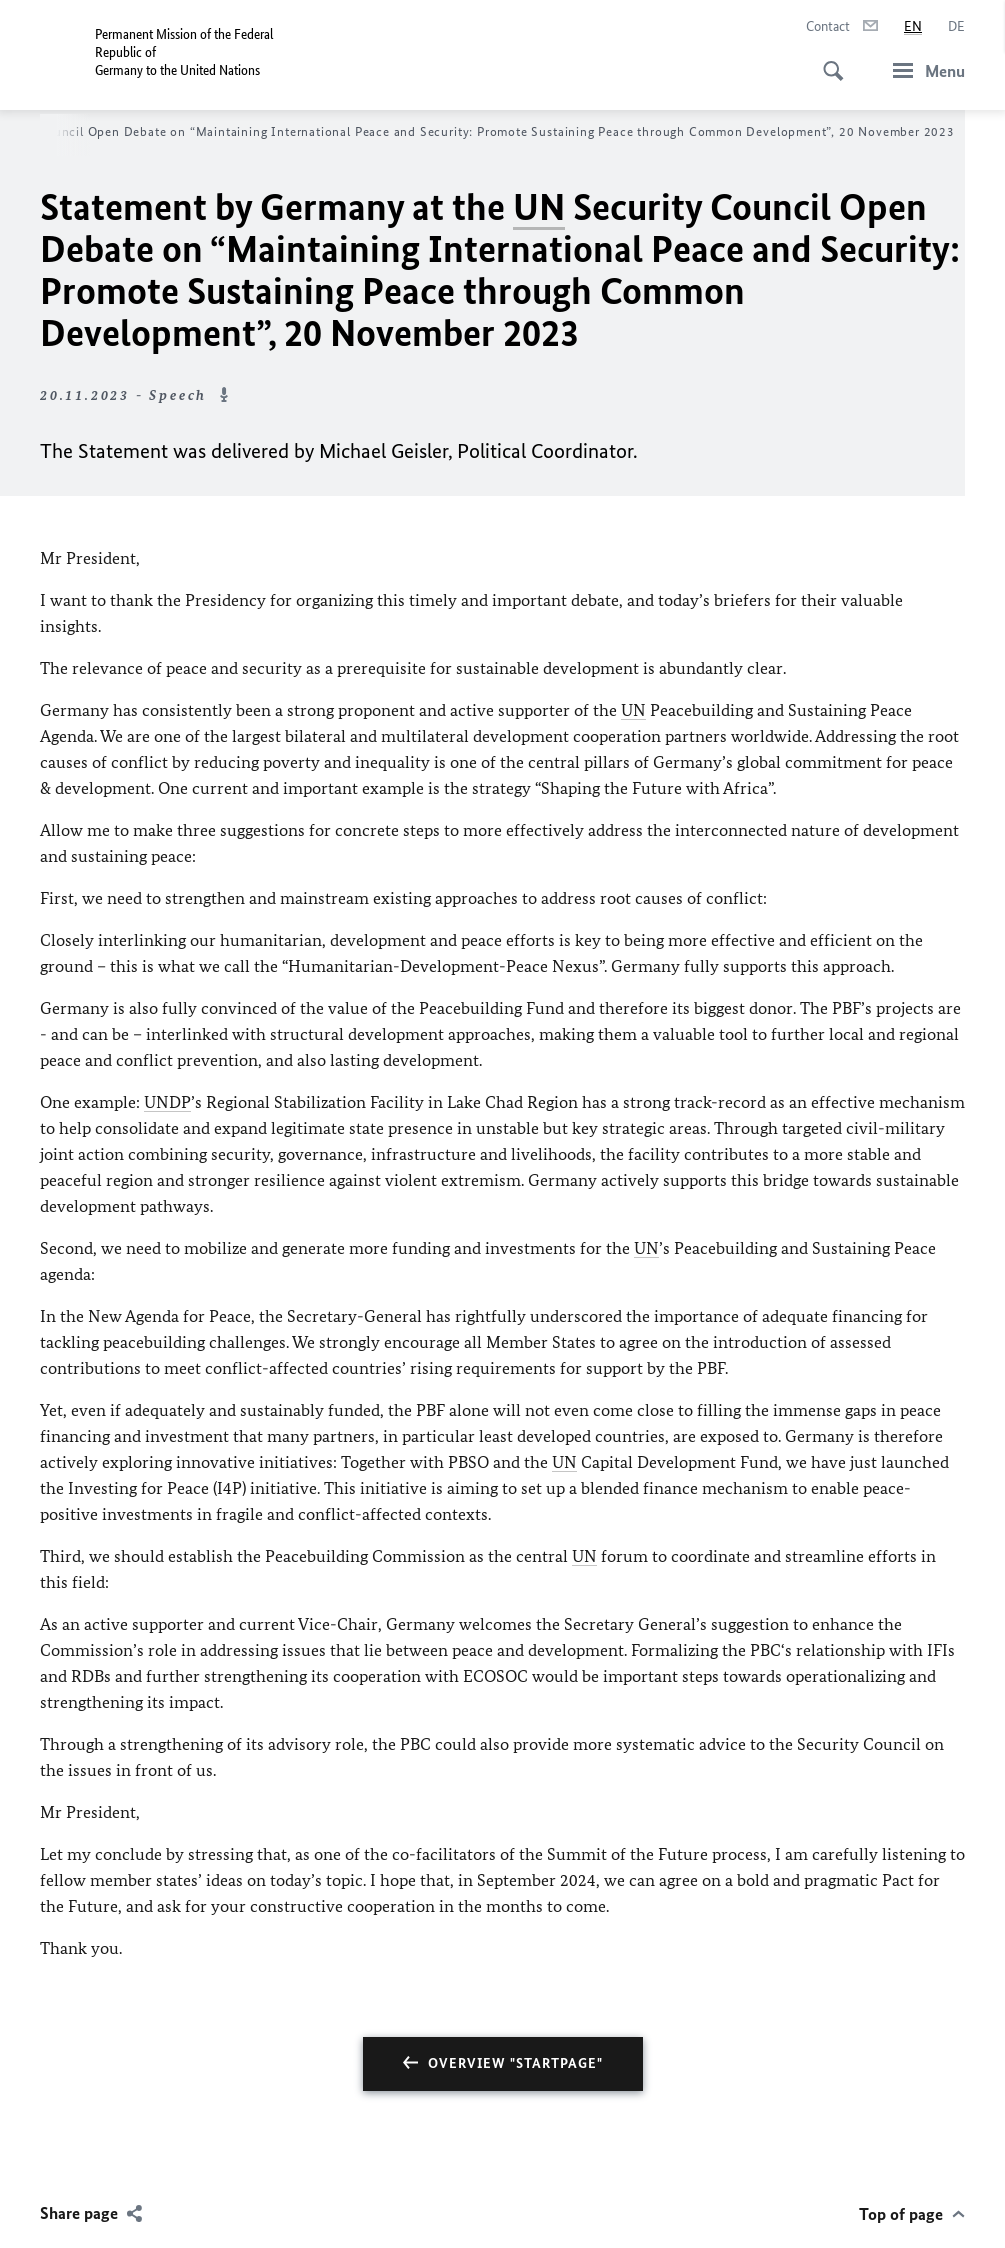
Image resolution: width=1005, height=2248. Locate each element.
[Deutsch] (956, 27)
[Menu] (923, 70)
